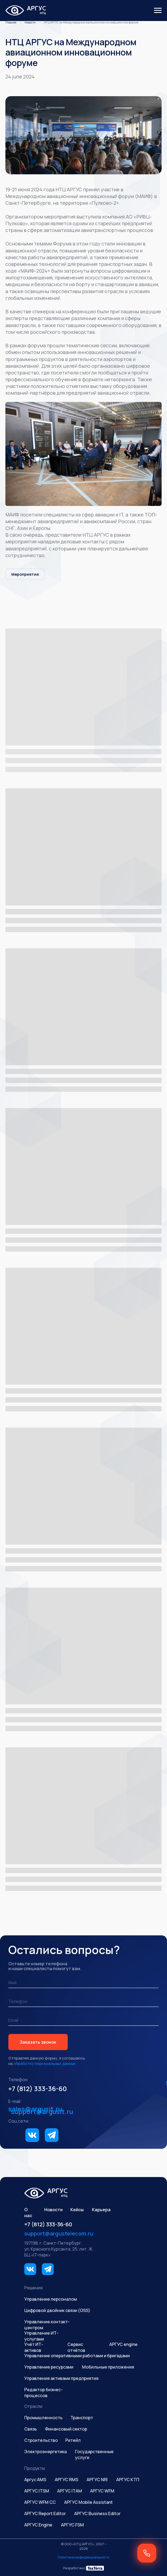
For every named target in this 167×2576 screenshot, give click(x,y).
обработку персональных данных (44, 2063)
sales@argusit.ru (35, 2108)
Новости (30, 22)
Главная (10, 22)
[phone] (83, 2001)
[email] (83, 2020)
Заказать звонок (38, 2042)
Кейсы (77, 2210)
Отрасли (33, 2406)
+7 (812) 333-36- (33, 2088)
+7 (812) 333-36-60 (48, 2224)
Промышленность (43, 2418)
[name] (83, 1982)
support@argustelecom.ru (58, 2233)
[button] (146, 2553)
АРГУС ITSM (36, 2491)
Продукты (34, 2468)
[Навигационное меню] (158, 10)
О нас (28, 2213)
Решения (33, 2288)
